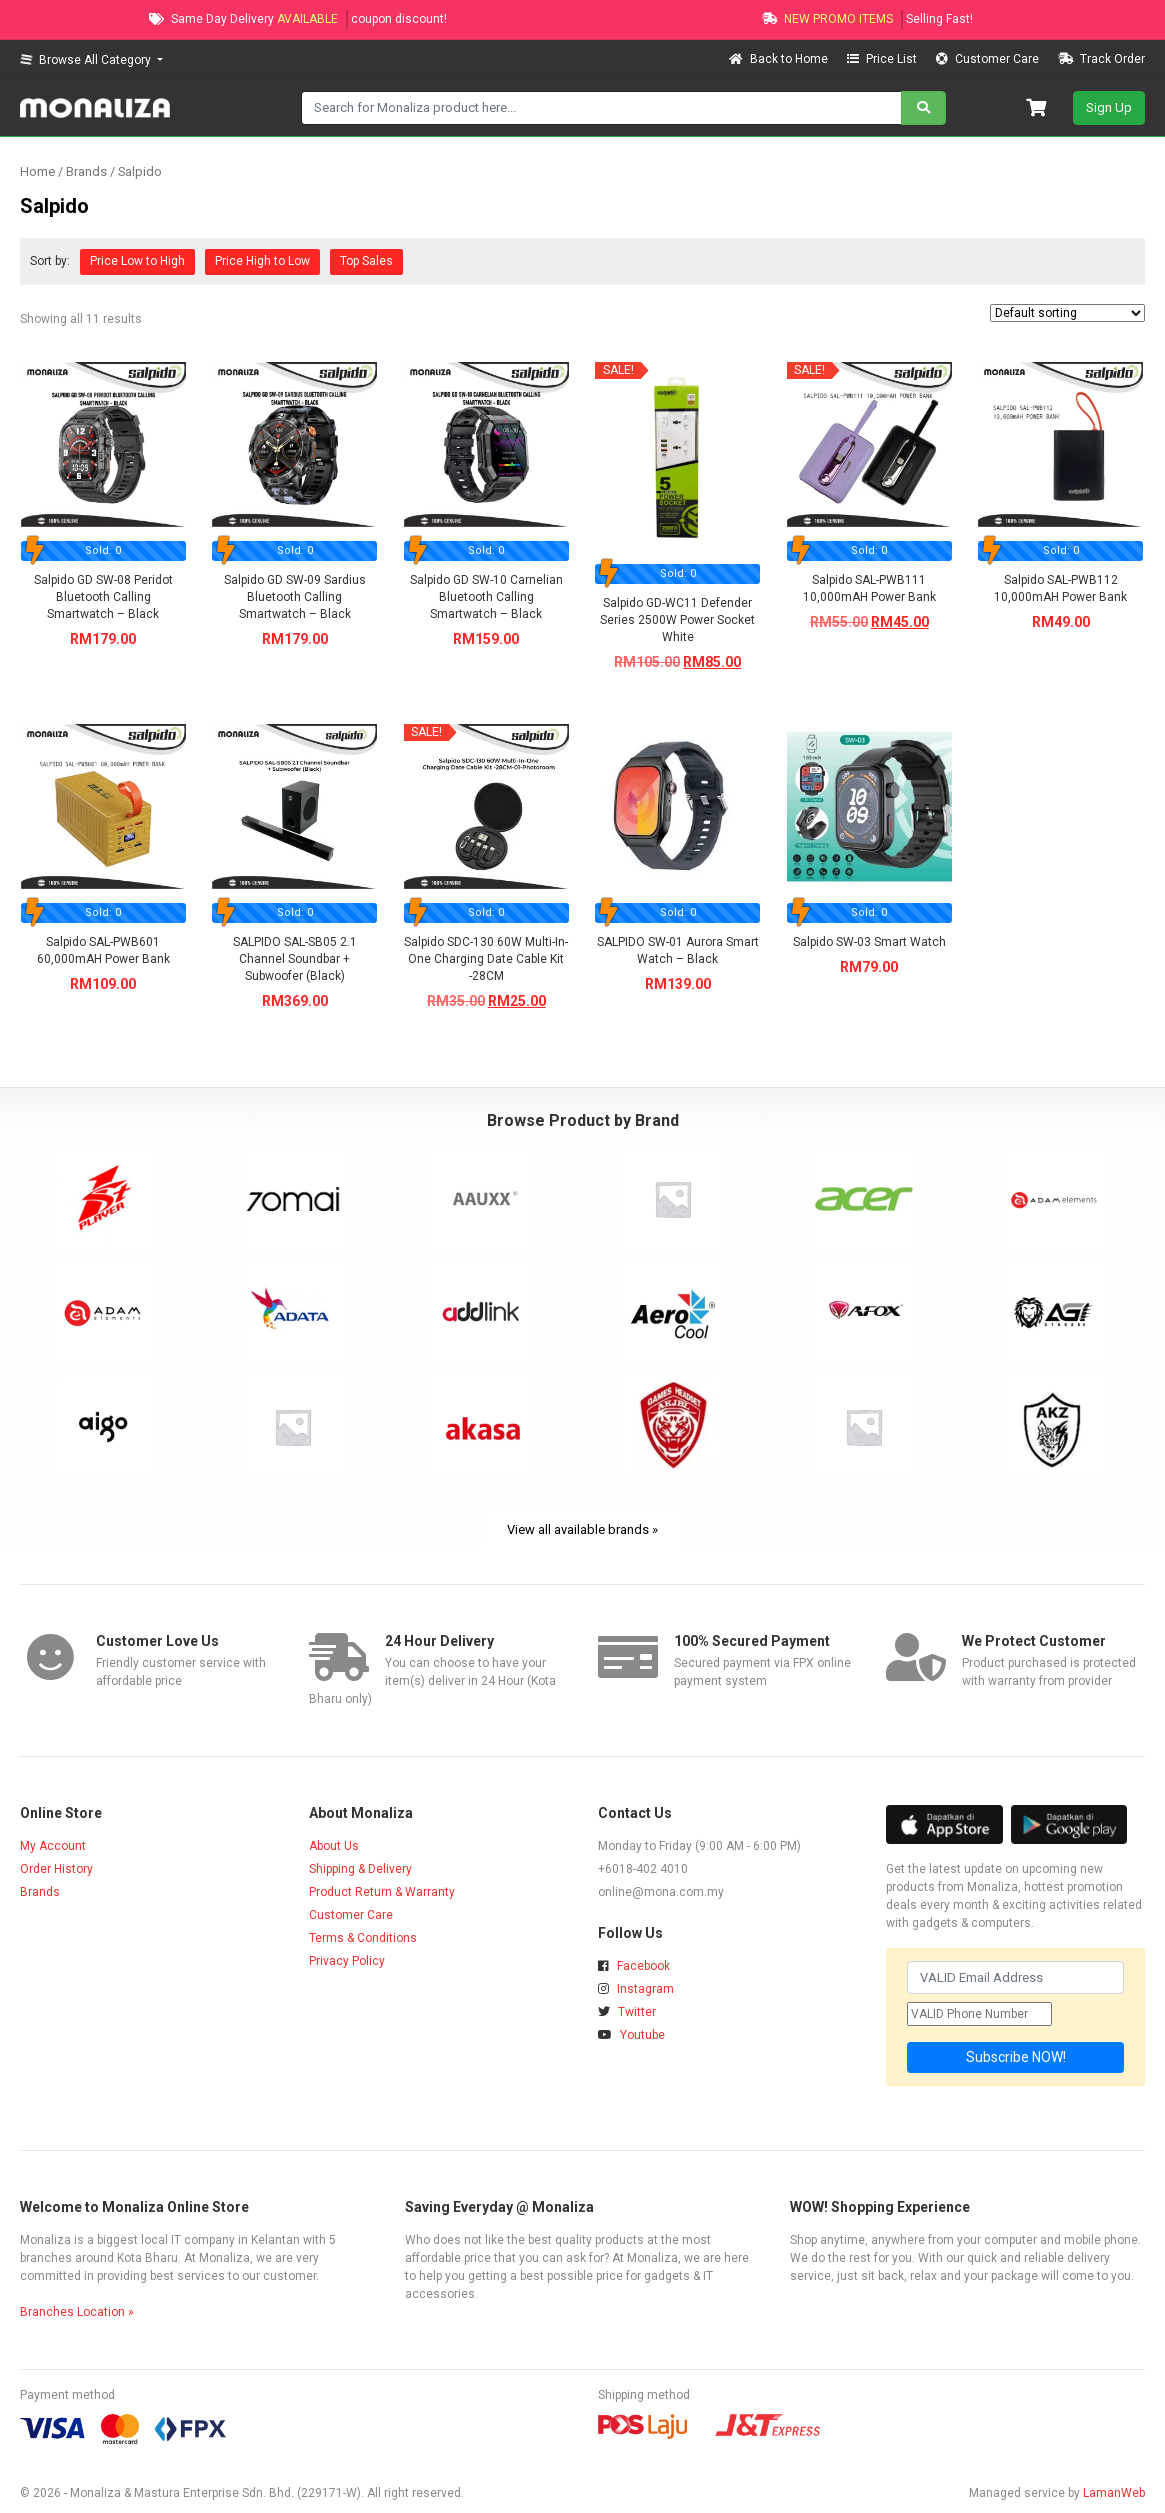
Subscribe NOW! (1016, 2057)
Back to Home (780, 59)
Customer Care (989, 59)
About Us (334, 1846)
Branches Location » (77, 2312)
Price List (883, 59)
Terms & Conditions (363, 1938)
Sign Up (1109, 107)
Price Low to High (137, 261)
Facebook (634, 1966)
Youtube (631, 2035)
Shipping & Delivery (360, 1869)
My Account (53, 1846)
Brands (40, 1892)
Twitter (627, 2012)
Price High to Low (262, 261)
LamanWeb (1114, 2493)
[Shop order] (1067, 313)
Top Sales (366, 261)
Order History (56, 1869)
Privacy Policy (347, 1961)
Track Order (1101, 59)
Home (37, 171)
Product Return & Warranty (382, 1892)
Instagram (636, 1989)
